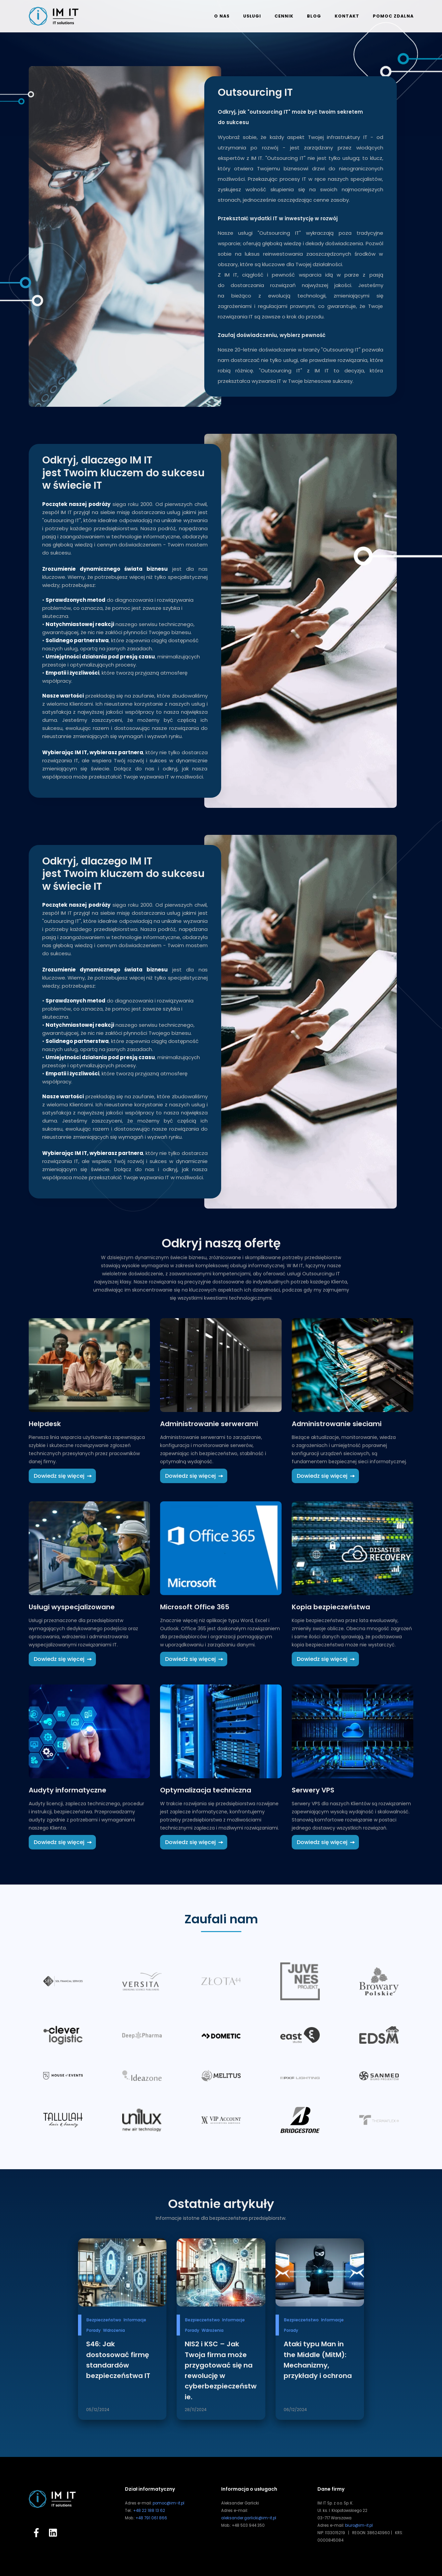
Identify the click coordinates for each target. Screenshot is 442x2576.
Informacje (135, 2320)
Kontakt (347, 16)
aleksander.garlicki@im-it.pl (248, 2518)
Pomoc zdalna (393, 16)
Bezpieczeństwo (103, 2320)
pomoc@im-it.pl (168, 2503)
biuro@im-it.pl (359, 2525)
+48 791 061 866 (151, 2518)
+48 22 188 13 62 (149, 2510)
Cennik (284, 16)
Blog (314, 16)
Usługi (252, 16)
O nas (222, 16)
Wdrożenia (114, 2330)
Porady (93, 2330)
